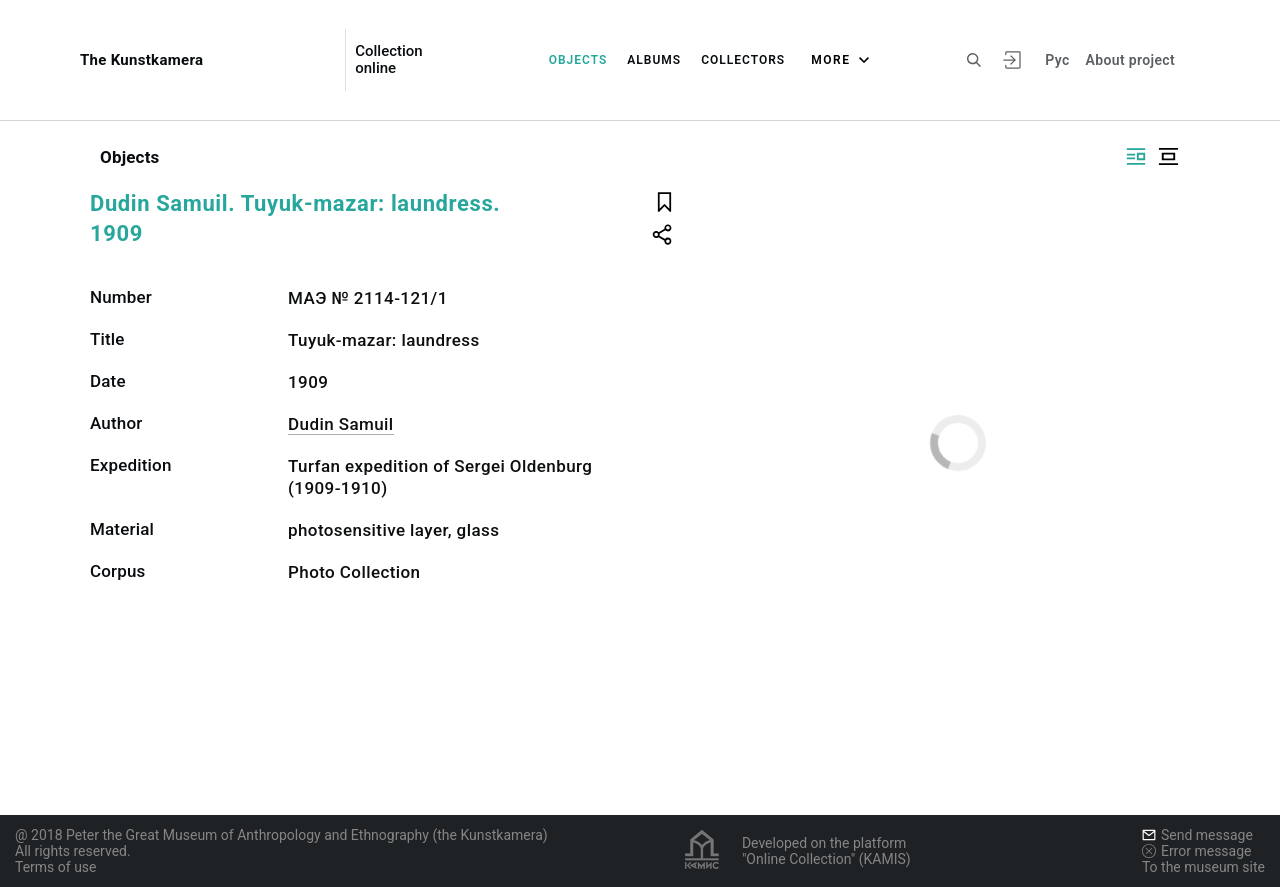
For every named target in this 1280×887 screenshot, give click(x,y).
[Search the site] (974, 60)
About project (1130, 60)
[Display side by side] (1136, 156)
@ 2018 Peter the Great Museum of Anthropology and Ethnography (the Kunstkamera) (281, 835)
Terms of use (56, 867)
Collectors (743, 60)
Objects (578, 60)
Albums (654, 60)
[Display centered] (1168, 156)
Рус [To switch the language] (1057, 60)
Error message (1197, 851)
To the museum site (1203, 867)
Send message (1197, 835)
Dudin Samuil (341, 424)
